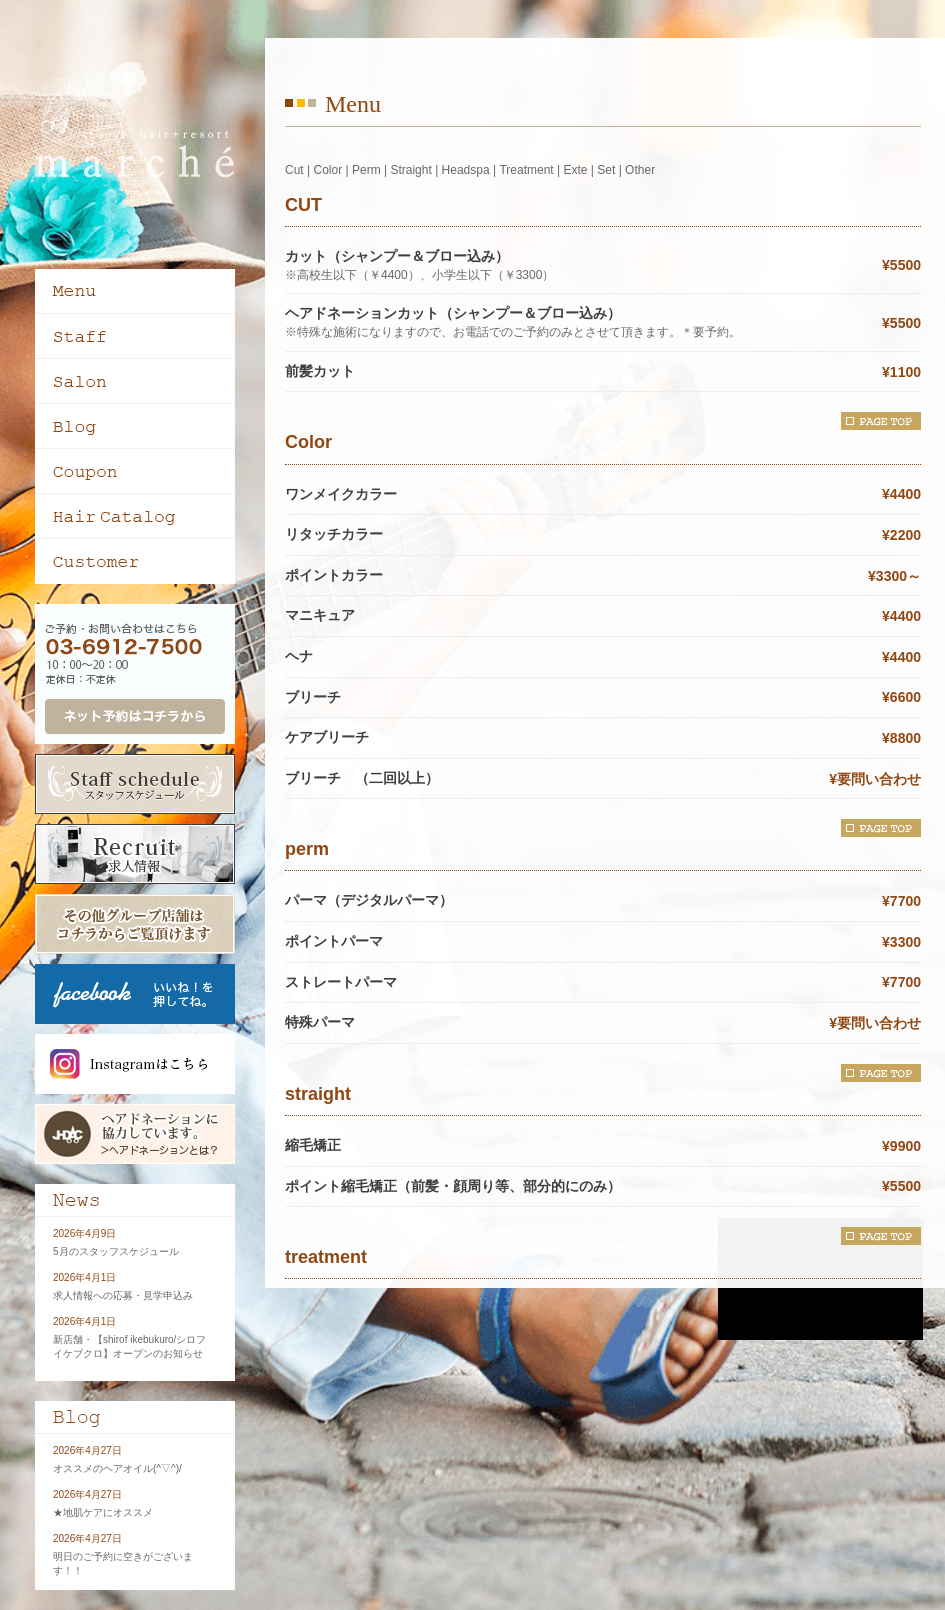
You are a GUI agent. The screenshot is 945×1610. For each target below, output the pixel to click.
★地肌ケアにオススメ (103, 1512)
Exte (575, 170)
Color (327, 170)
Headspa (466, 170)
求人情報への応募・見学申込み (123, 1295)
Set (606, 170)
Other (640, 170)
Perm (366, 170)
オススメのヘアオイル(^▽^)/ (117, 1468)
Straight (410, 170)
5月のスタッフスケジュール (116, 1251)
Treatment (526, 170)
